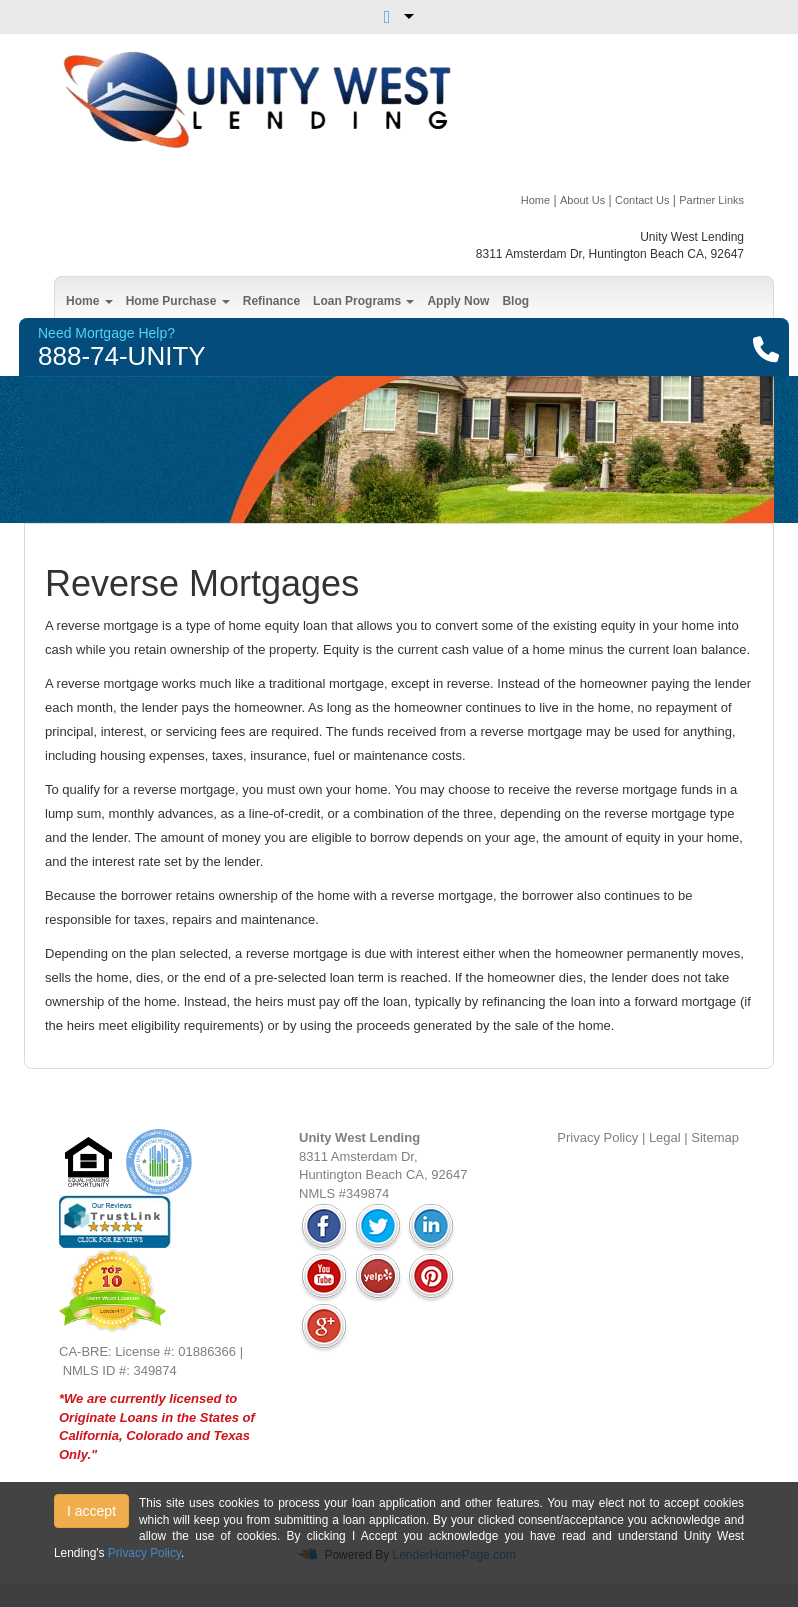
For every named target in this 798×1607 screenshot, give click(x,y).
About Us (582, 200)
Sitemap (715, 1137)
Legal (665, 1137)
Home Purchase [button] (178, 301)
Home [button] (89, 301)
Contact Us (642, 200)
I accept (91, 1511)
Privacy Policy (597, 1137)
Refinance (271, 301)
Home (535, 200)
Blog (515, 301)
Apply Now (458, 301)
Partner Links (711, 200)
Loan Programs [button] (363, 301)
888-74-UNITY (122, 356)
